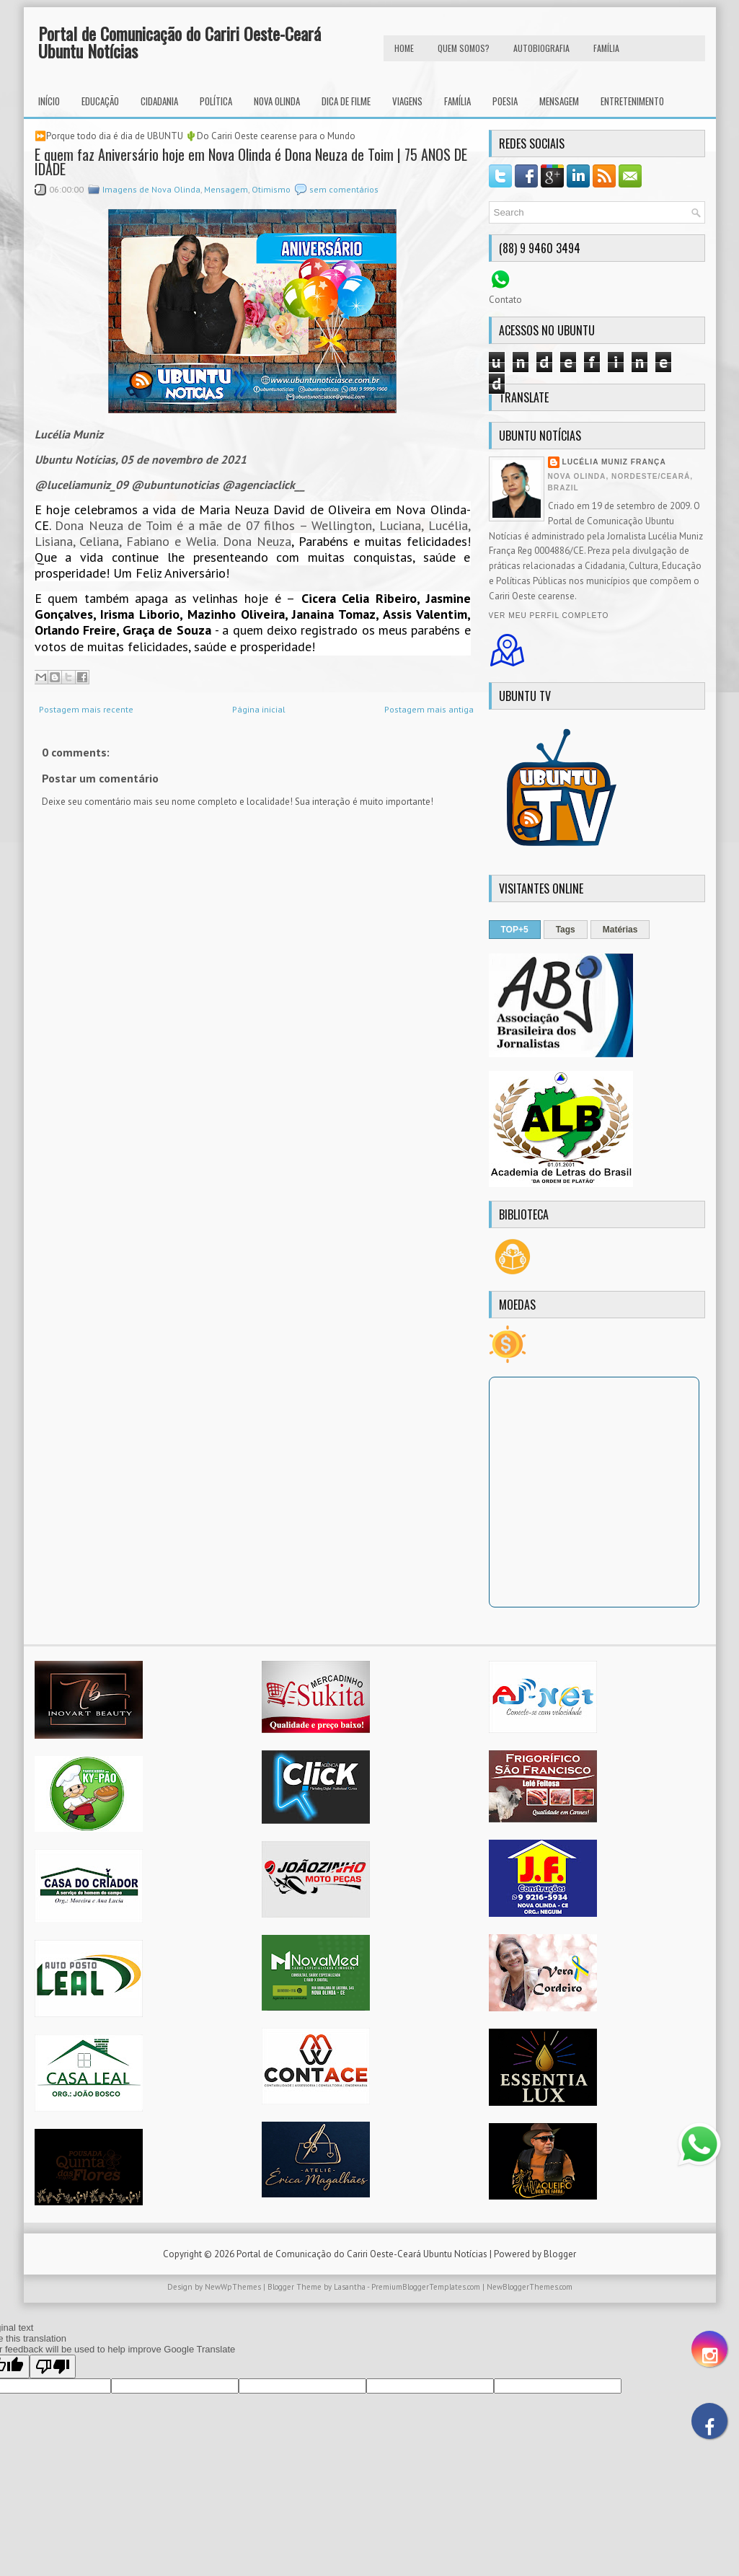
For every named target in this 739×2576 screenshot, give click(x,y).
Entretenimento (632, 101)
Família (457, 101)
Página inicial (259, 709)
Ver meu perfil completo (549, 615)
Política (216, 101)
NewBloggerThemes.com (529, 2287)
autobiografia (541, 48)
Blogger (560, 2254)
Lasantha (350, 2287)
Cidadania (159, 101)
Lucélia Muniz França (614, 462)
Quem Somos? (464, 48)
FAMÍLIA (606, 48)
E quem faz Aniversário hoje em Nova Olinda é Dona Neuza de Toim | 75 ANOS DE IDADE (251, 161)
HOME (404, 48)
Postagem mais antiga (429, 709)
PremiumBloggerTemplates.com (425, 2287)
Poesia (505, 101)
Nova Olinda (277, 101)
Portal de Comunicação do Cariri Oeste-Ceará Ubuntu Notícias (179, 41)
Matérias (620, 930)
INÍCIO (49, 101)
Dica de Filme (346, 101)
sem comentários (344, 189)
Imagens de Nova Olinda (151, 189)
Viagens (407, 101)
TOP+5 (514, 930)
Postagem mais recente (86, 709)
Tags (565, 930)
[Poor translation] (53, 2366)
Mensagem (559, 101)
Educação (100, 101)
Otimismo (271, 189)
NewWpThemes (233, 2287)
